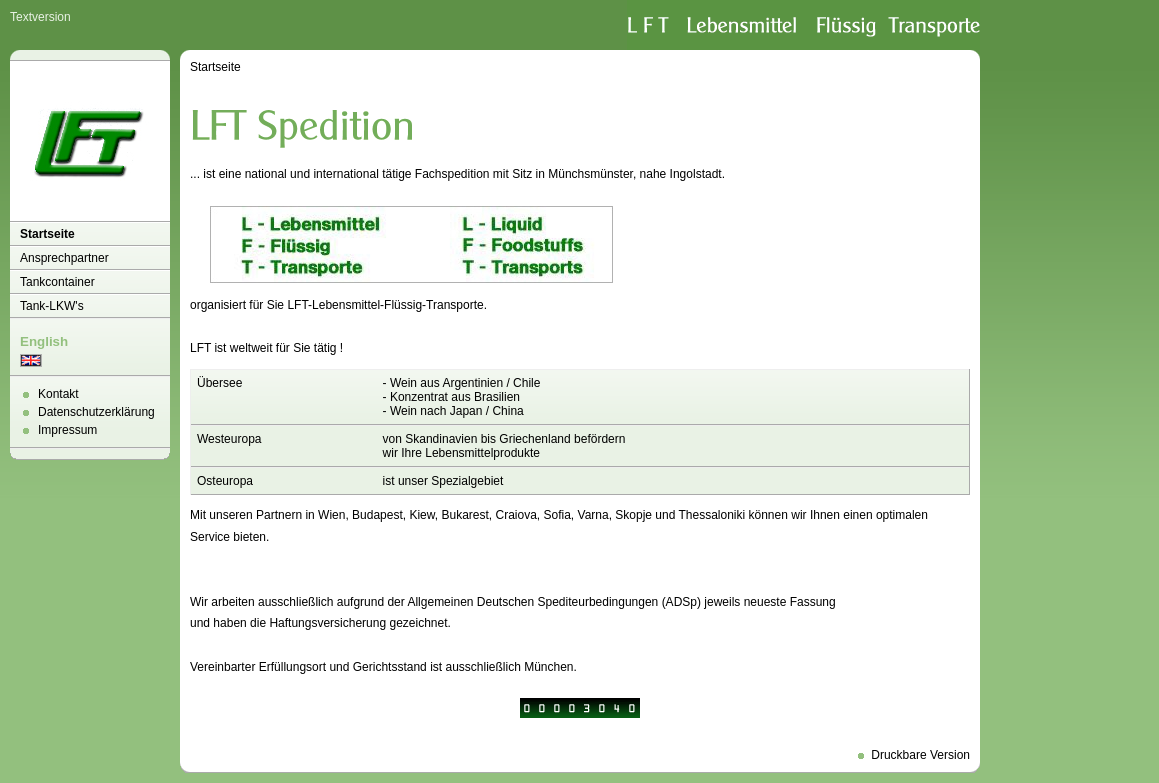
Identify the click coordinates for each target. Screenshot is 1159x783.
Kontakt (58, 394)
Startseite (47, 234)
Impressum (67, 430)
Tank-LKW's (52, 306)
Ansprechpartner (64, 258)
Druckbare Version (920, 755)
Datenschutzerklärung (96, 412)
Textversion (40, 17)
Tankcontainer (57, 282)
